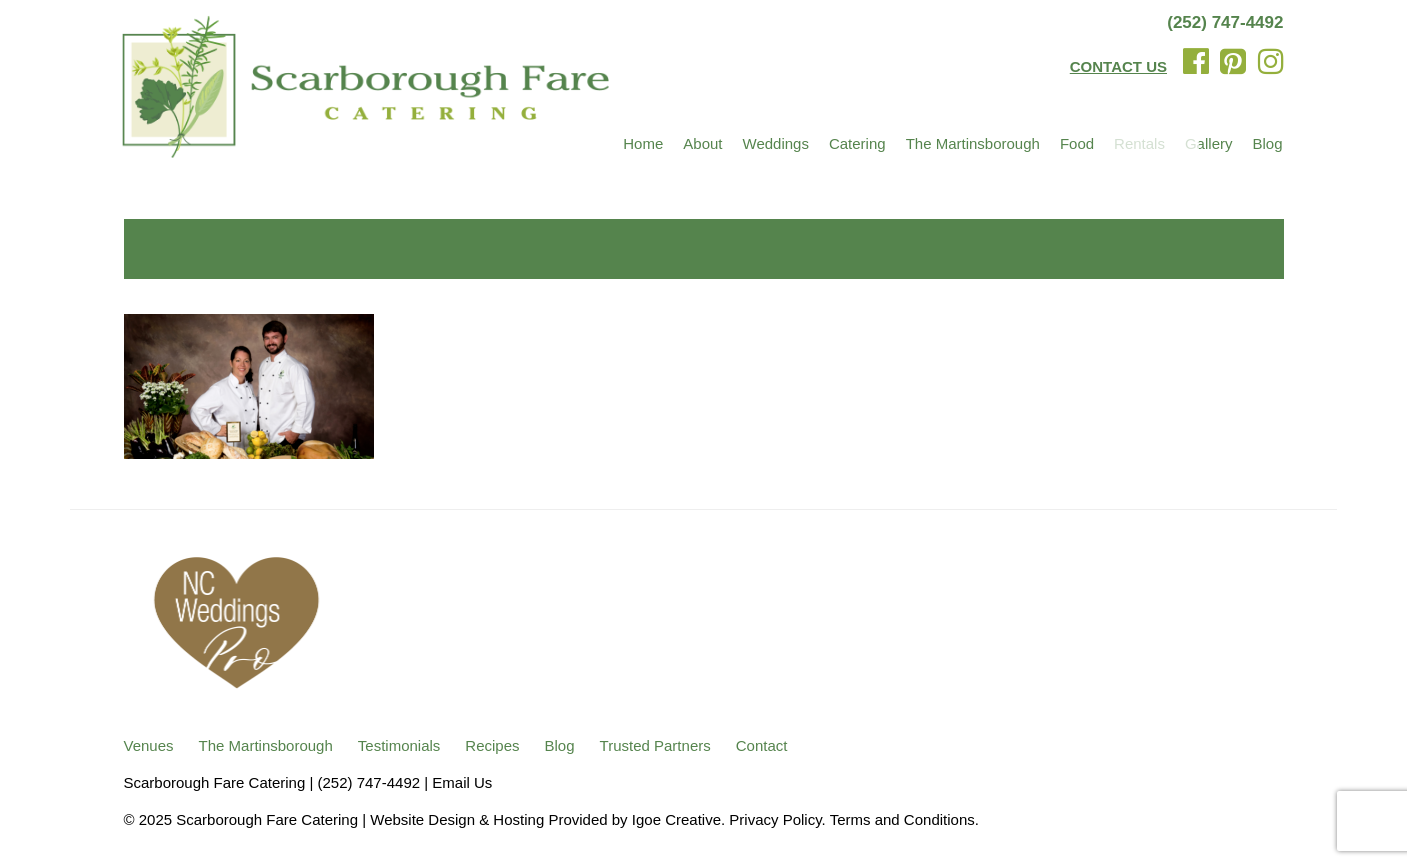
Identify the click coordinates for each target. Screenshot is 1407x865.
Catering (857, 143)
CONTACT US (1118, 66)
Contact (762, 745)
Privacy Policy (775, 819)
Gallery (1209, 143)
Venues (149, 745)
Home (643, 143)
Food (1077, 143)
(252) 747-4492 (1225, 22)
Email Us (462, 782)
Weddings (776, 143)
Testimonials (399, 745)
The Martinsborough (973, 143)
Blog (1267, 143)
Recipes (492, 745)
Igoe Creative (676, 819)
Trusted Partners (655, 745)
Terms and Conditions (902, 819)
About (702, 143)
